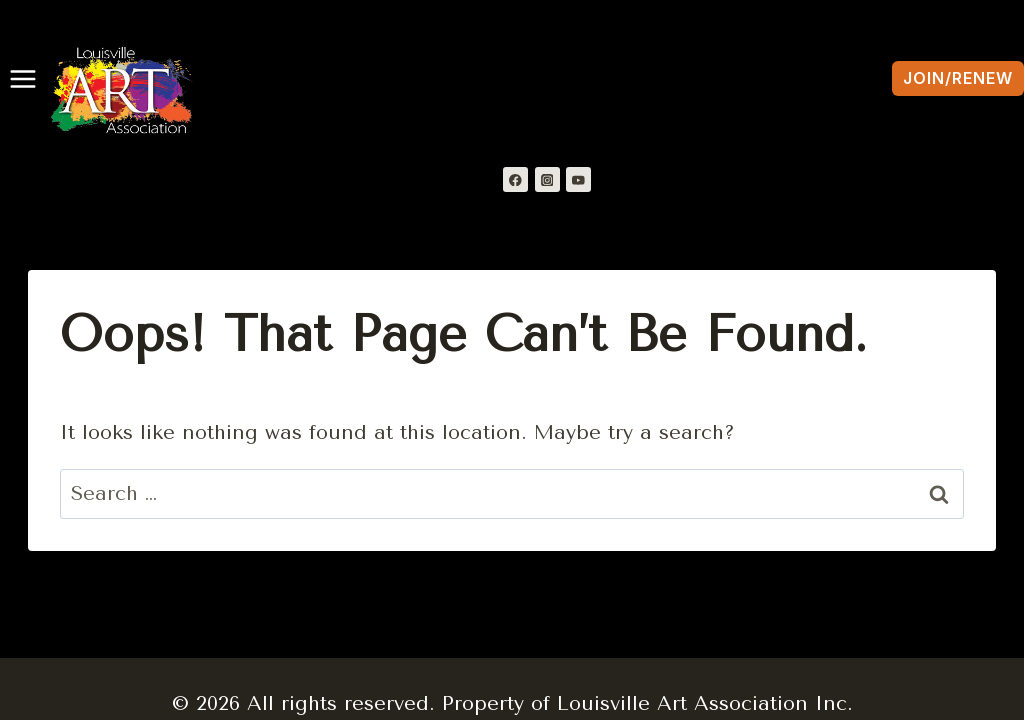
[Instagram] (547, 179)
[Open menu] (19, 79)
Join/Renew (958, 78)
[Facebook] (515, 179)
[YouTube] (578, 179)
